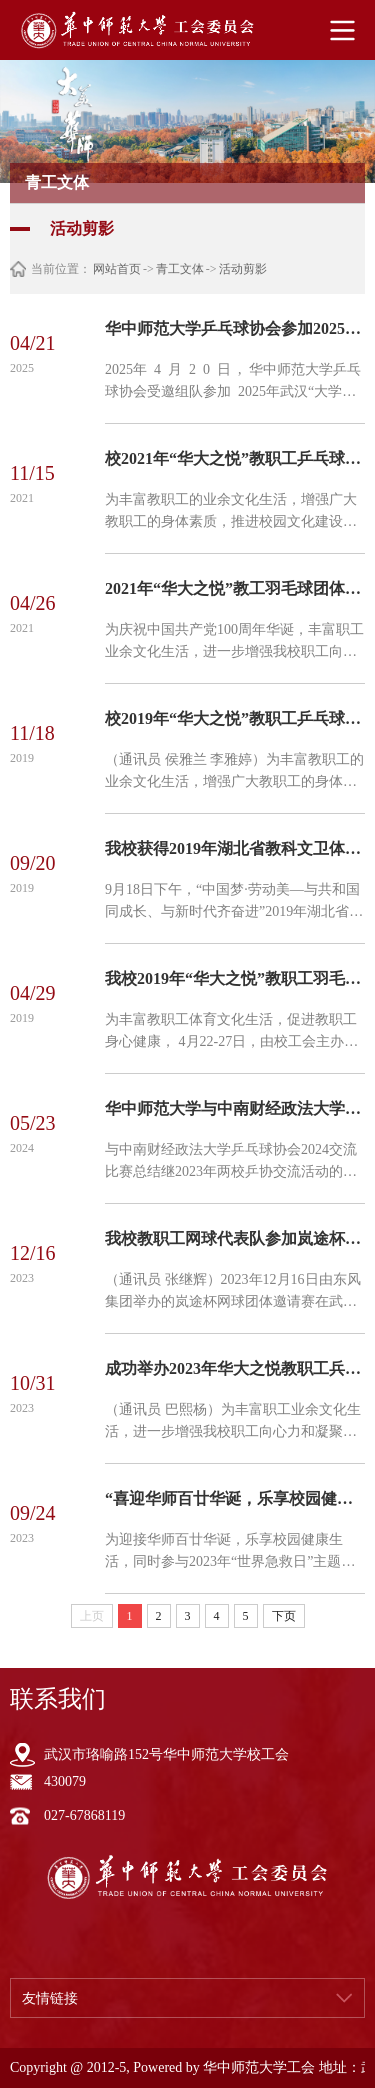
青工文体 (180, 269)
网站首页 (117, 269)
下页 (284, 1616)
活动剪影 (243, 269)
